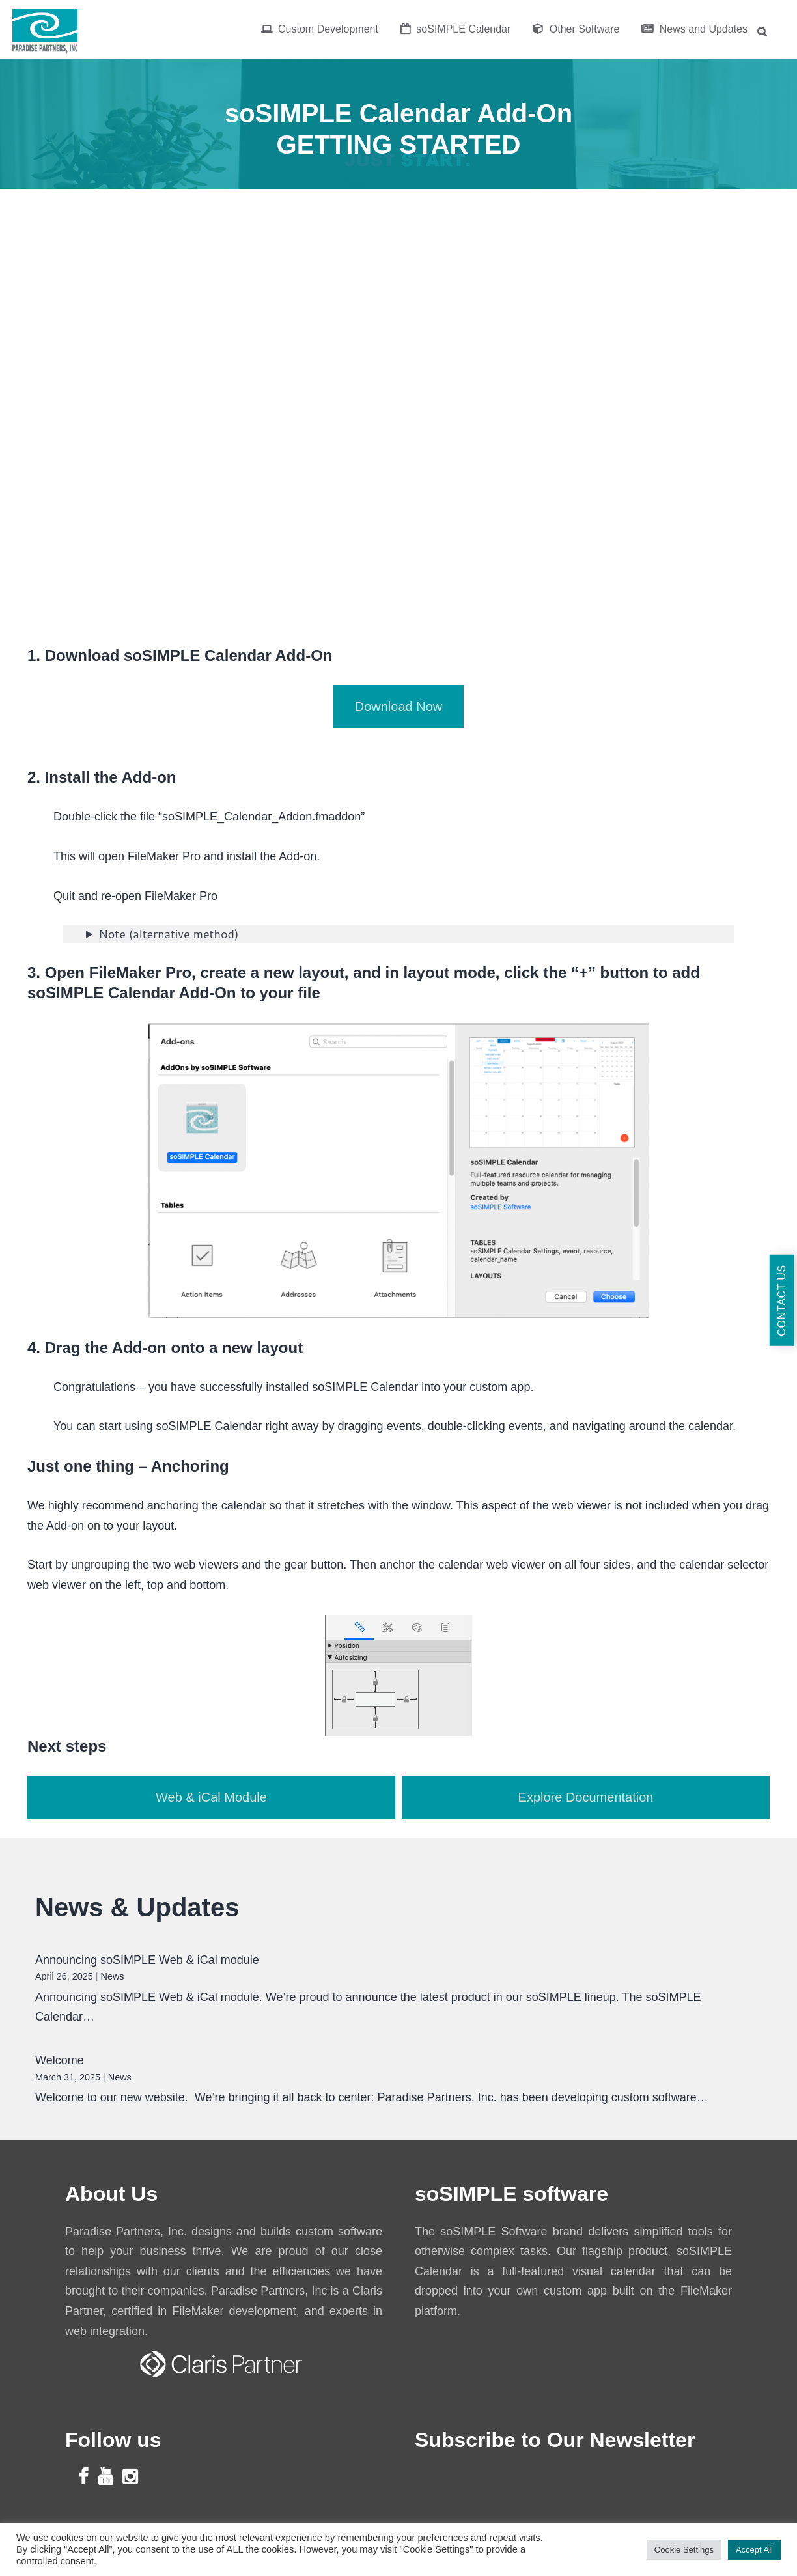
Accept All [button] (754, 2550)
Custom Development (319, 29)
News (112, 1976)
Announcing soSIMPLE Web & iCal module (147, 1960)
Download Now (399, 706)
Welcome (59, 2060)
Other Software (576, 29)
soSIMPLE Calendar (455, 29)
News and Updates (694, 29)
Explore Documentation (586, 1797)
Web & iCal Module (211, 1797)
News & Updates (137, 1907)
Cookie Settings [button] (684, 2550)
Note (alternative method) (168, 933)
